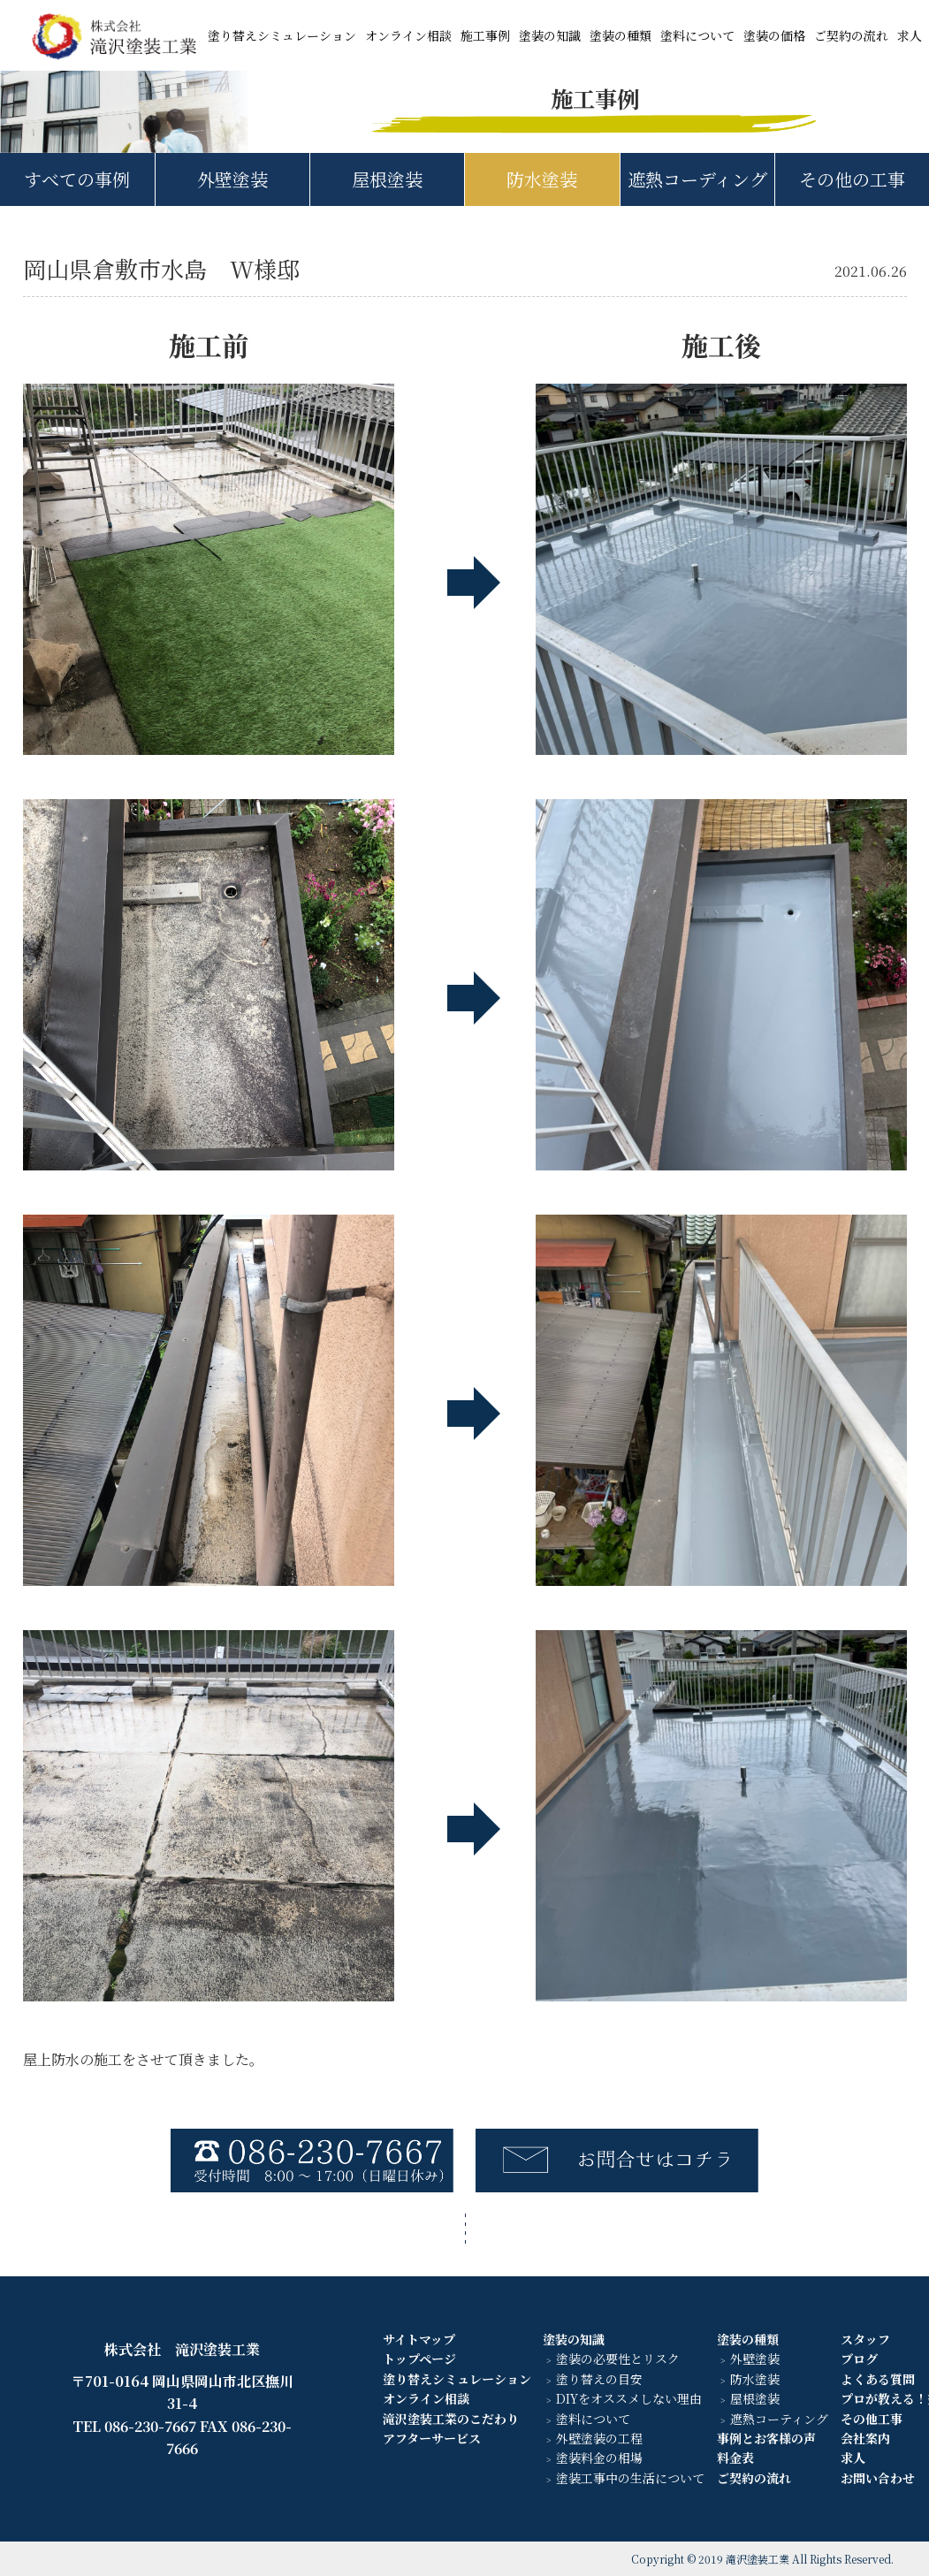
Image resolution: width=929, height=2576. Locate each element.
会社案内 (865, 2438)
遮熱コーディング (697, 179)
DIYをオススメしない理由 (629, 2398)
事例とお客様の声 (766, 2438)
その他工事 (871, 2418)
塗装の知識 (550, 35)
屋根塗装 (387, 179)
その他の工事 (852, 179)
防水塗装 (541, 179)
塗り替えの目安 (599, 2379)
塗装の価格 (774, 35)
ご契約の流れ (851, 35)
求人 (909, 35)
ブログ (859, 2358)
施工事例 (485, 35)
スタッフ (865, 2339)
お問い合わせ (878, 2478)
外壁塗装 (232, 179)
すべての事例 (77, 179)
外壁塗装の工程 (599, 2438)
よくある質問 (878, 2379)
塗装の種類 (620, 35)
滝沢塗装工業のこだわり (451, 2418)
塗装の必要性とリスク (618, 2358)
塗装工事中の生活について (630, 2478)
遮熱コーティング (779, 2418)
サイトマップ (419, 2339)
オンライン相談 (408, 35)
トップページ (419, 2358)
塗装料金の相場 (599, 2457)
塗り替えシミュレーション (282, 35)
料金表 (735, 2457)
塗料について (697, 35)
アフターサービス (432, 2438)
